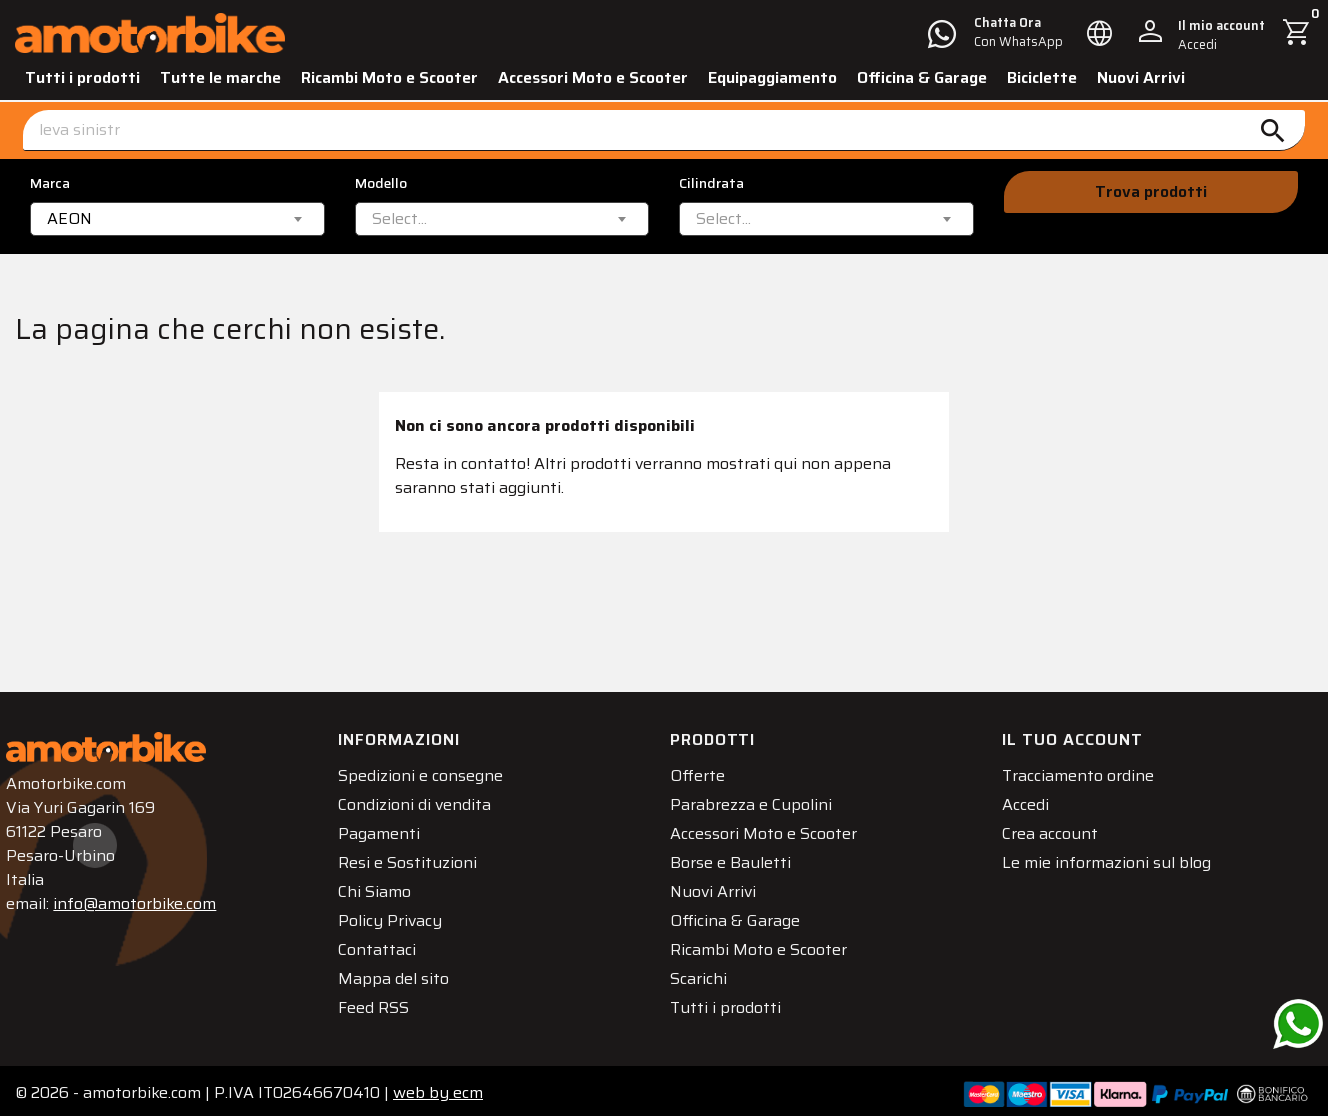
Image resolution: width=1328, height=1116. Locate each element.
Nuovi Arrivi (1141, 77)
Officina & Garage (922, 77)
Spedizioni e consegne (429, 768)
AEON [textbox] (69, 219)
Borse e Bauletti (739, 855)
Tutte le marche (220, 77)
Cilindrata (711, 183)
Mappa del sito (402, 971)
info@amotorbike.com (143, 896)
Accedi (1034, 797)
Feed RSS (382, 1000)
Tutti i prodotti (82, 77)
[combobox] (177, 219)
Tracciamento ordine (1087, 768)
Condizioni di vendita (423, 797)
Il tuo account (1081, 732)
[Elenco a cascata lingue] (1100, 33)
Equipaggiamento (772, 77)
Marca (50, 183)
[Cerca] (664, 130)
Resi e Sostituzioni (416, 855)
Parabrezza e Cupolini (760, 797)
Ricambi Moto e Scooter (389, 77)
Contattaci (386, 942)
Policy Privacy (399, 913)
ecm (438, 1085)
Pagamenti (388, 826)
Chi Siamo (383, 884)
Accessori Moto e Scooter (593, 77)
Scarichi (707, 971)
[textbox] (399, 219)
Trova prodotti (1151, 191)
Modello (381, 183)
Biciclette (1042, 77)
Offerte (706, 768)
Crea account (1059, 826)
